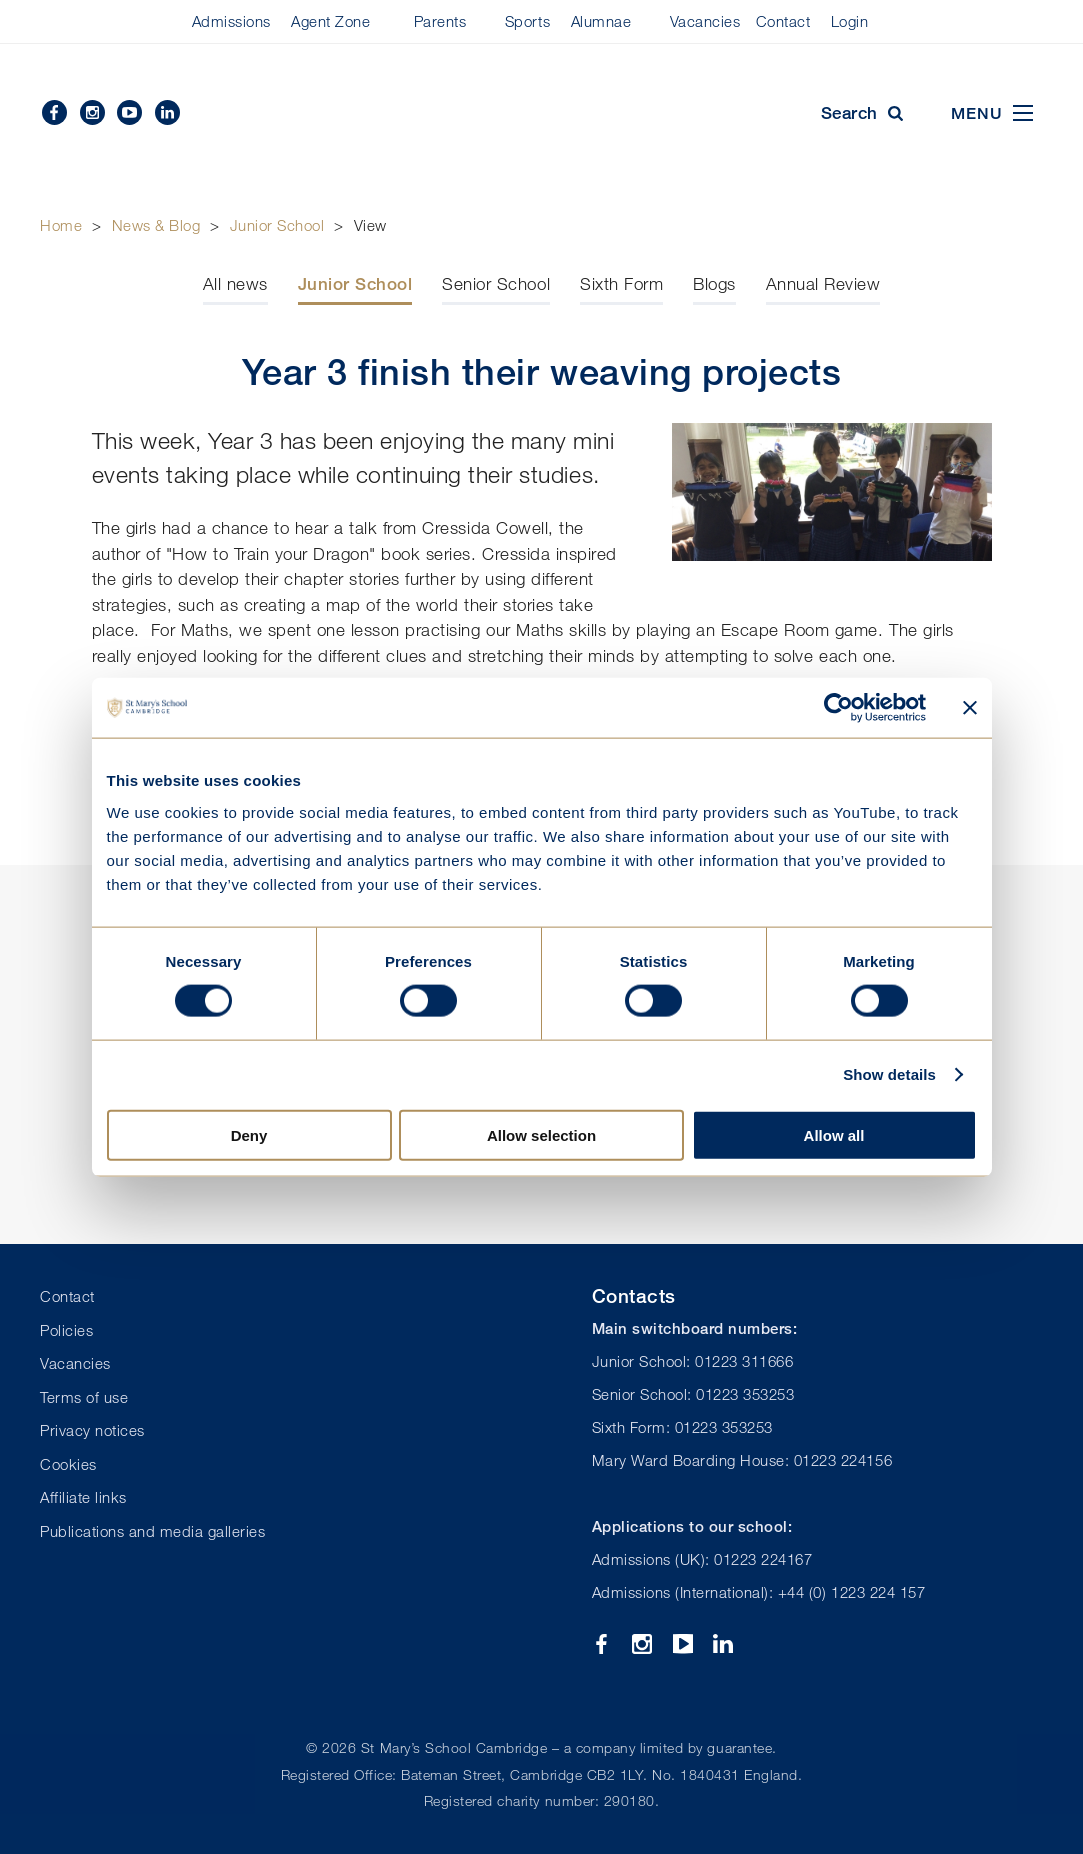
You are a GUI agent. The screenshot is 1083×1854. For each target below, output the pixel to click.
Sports (527, 21)
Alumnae (601, 21)
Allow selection (541, 1134)
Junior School (277, 225)
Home (61, 225)
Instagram (92, 112)
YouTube (129, 112)
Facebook (54, 112)
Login (850, 21)
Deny (249, 1134)
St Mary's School (542, 114)
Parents (440, 21)
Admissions (231, 21)
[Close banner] (970, 708)
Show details (889, 1074)
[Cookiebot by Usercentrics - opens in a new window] (838, 708)
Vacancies (705, 21)
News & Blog (156, 225)
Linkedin (167, 112)
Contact (783, 21)
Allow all (834, 1134)
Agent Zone (330, 21)
